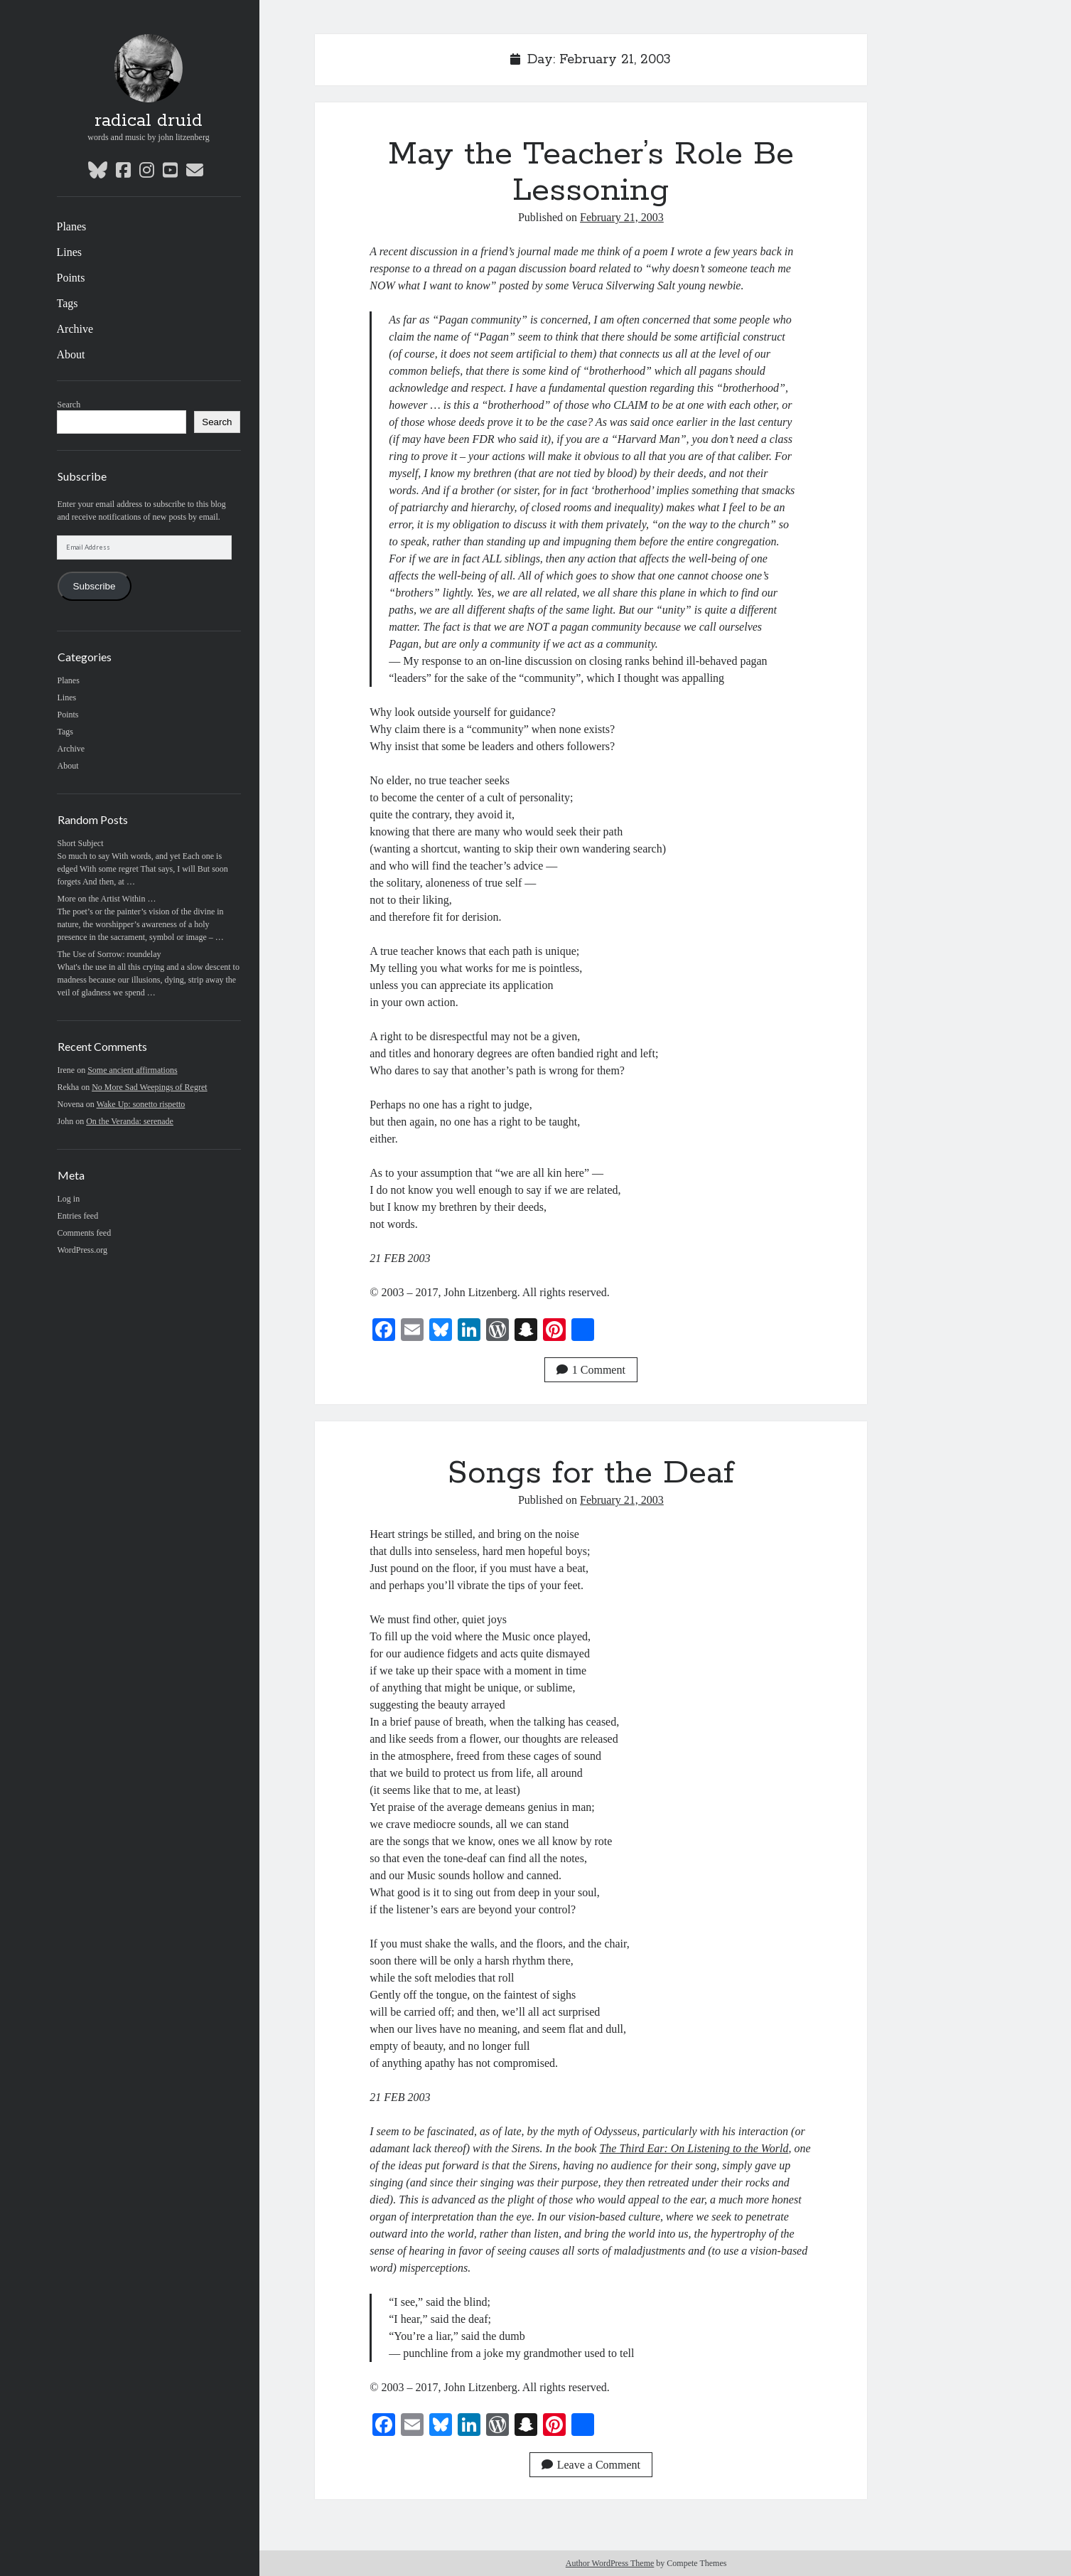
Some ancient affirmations (132, 1070)
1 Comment (590, 1370)
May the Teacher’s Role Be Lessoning (591, 172)
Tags (67, 303)
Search (69, 405)
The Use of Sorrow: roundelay (109, 954)
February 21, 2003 (622, 217)
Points (71, 278)
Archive (75, 329)
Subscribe (93, 586)
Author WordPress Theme (610, 2563)
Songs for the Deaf (591, 1473)
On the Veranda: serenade (129, 1121)
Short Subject (81, 843)
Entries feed (78, 1216)
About (71, 354)
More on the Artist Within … (107, 899)
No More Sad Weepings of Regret (149, 1087)
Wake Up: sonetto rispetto (141, 1104)
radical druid (149, 120)
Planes (72, 226)
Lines (69, 252)
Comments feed (85, 1233)
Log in (69, 1199)
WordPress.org (82, 1250)
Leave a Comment (591, 2465)
